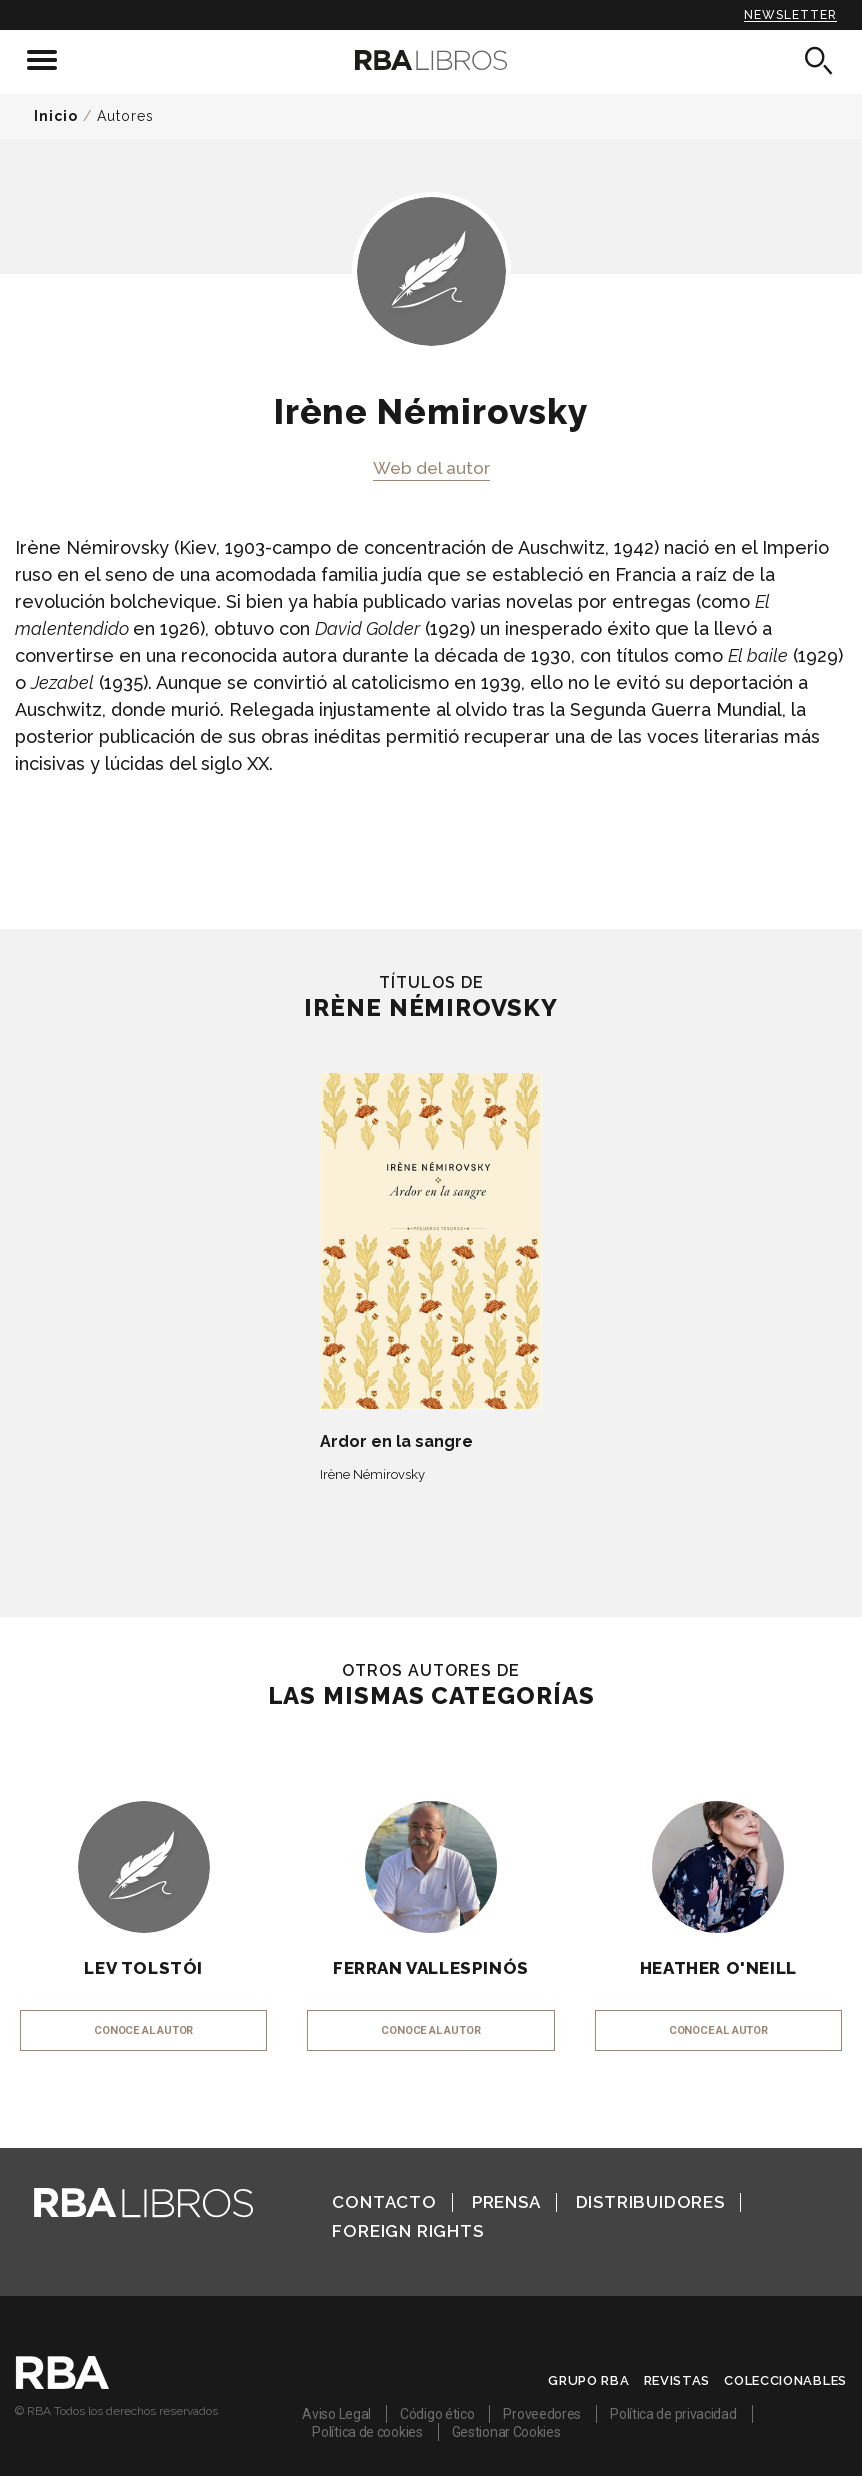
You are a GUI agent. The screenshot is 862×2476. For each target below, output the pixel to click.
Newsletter (790, 15)
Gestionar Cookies (506, 2432)
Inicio (56, 116)
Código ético (437, 2414)
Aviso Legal (336, 2414)
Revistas (677, 2380)
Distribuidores (650, 2202)
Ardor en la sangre (396, 1441)
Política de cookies (367, 2432)
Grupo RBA (588, 2380)
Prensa (506, 2202)
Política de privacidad (673, 2414)
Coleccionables (785, 2380)
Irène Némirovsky (372, 1474)
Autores (125, 116)
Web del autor (431, 468)
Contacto (384, 2202)
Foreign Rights (407, 2231)
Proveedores (542, 2414)
